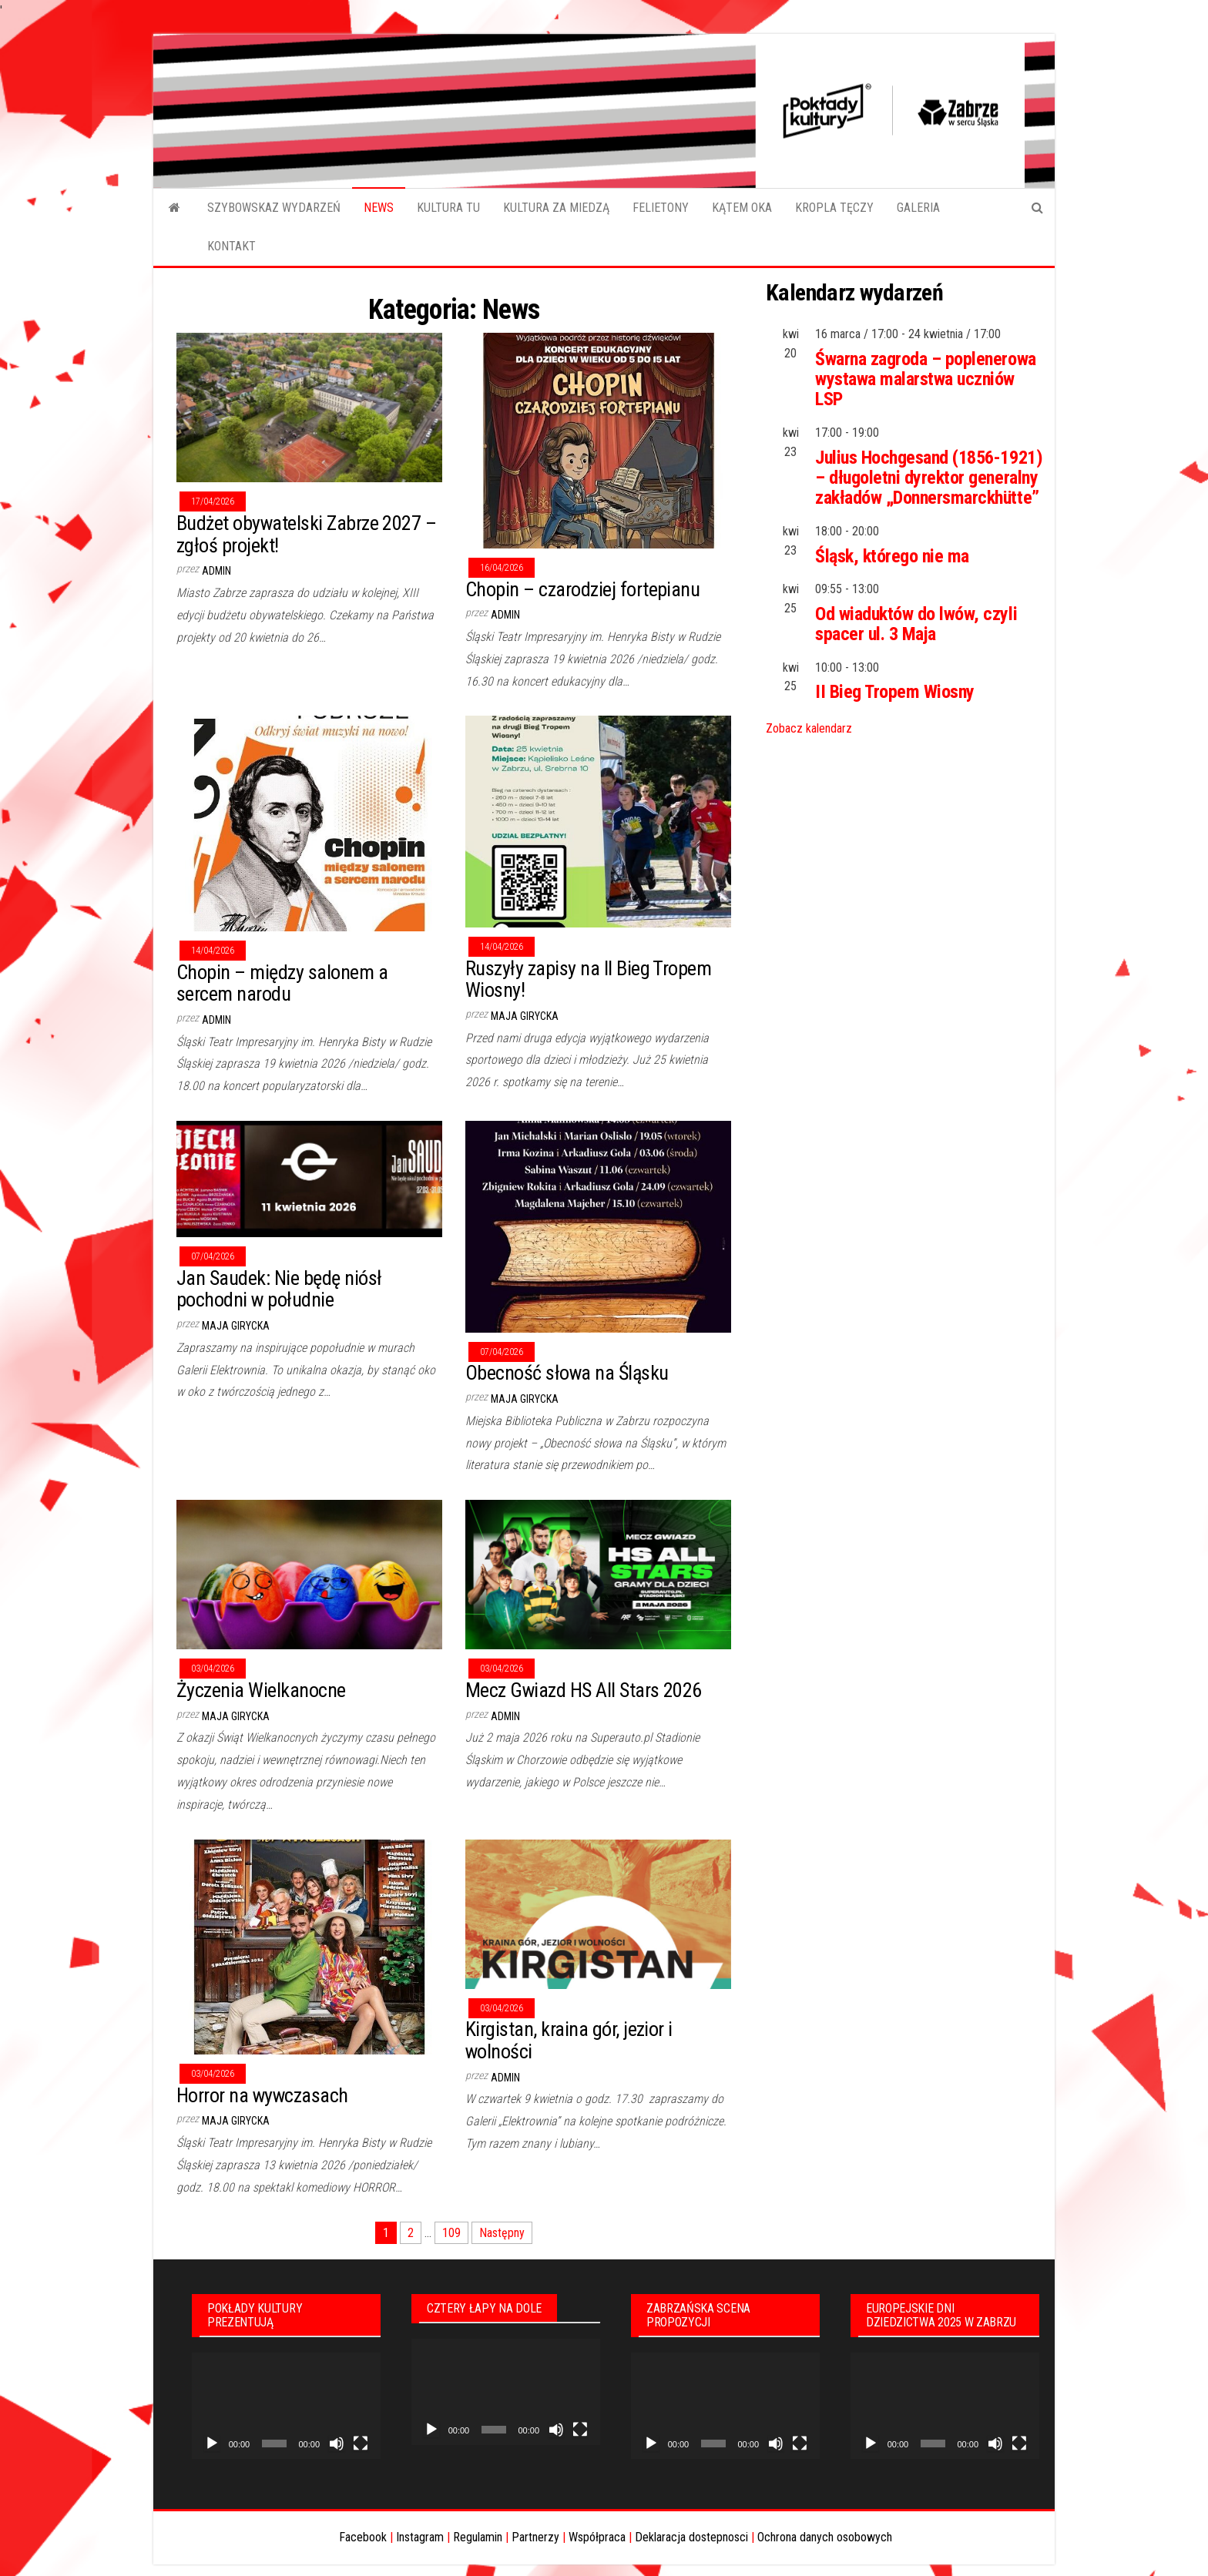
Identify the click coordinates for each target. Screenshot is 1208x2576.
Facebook (363, 2537)
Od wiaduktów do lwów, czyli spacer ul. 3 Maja (916, 624)
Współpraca (597, 2537)
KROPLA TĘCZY (834, 207)
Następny (502, 2232)
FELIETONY (661, 207)
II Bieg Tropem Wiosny (895, 692)
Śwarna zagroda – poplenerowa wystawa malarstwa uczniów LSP (925, 379)
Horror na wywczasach (262, 2095)
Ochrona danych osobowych (824, 2537)
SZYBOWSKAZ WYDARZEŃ (274, 207)
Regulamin (477, 2537)
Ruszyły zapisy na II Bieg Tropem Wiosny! (588, 979)
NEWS (379, 207)
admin (216, 571)
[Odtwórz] (212, 2443)
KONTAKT (231, 246)
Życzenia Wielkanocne (261, 1690)
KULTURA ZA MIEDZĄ (556, 207)
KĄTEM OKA (742, 207)
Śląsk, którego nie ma (892, 556)
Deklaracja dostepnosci (691, 2537)
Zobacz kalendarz (809, 728)
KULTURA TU (448, 207)
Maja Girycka (525, 1016)
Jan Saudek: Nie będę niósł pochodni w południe (278, 1289)
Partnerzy (535, 2537)
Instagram (420, 2537)
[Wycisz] (336, 2443)
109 (451, 2232)
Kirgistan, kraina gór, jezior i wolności (569, 2040)
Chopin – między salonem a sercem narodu (282, 983)
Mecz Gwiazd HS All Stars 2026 (583, 1690)
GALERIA (918, 207)
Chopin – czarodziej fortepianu (582, 589)
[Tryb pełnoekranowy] (360, 2443)
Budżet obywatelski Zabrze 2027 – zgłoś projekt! (306, 534)
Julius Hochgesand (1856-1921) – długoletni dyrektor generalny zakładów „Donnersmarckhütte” (928, 478)
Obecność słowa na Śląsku (567, 1372)
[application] (286, 2406)
